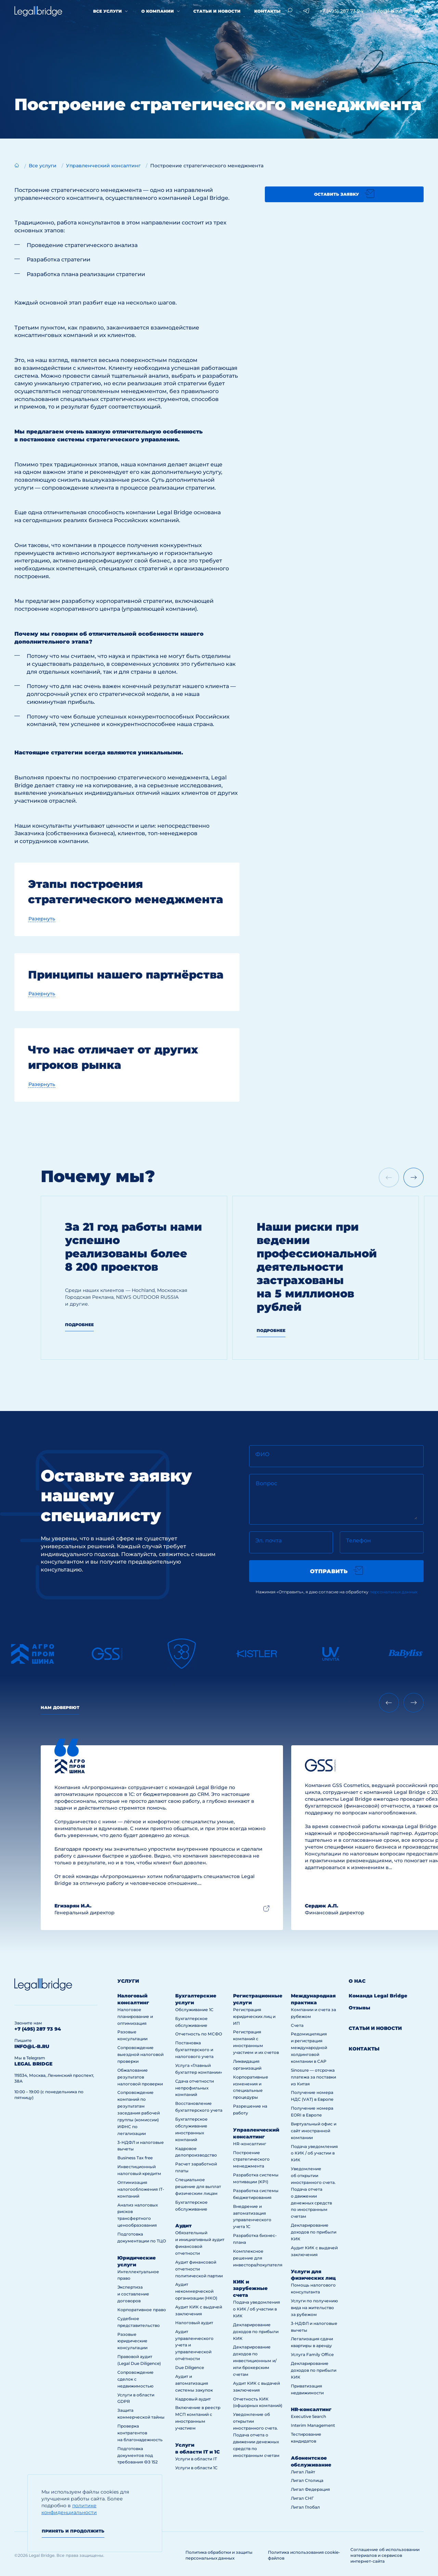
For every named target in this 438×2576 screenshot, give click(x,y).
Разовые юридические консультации (132, 2341)
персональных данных (393, 1591)
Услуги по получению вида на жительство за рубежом (314, 2307)
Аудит (183, 2226)
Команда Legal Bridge (378, 1996)
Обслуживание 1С (194, 2009)
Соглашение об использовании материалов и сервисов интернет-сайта (385, 2555)
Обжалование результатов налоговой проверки (140, 2077)
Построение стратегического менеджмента (251, 2159)
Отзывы (359, 2008)
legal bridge (33, 2064)
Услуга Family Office (312, 2354)
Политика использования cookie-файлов (304, 2555)
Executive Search (308, 2416)
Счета (297, 2025)
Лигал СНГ (302, 2498)
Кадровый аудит (193, 2399)
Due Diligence (189, 2367)
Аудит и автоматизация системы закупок (194, 2383)
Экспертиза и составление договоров (133, 2293)
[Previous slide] (389, 1702)
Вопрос (266, 1483)
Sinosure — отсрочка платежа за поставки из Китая (313, 2077)
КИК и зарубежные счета (250, 2289)
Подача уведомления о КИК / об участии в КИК (256, 2309)
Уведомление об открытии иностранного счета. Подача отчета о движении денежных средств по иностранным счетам (256, 2435)
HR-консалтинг (249, 2143)
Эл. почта (268, 1540)
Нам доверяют (60, 1707)
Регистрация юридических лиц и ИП (254, 2016)
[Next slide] (413, 1177)
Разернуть (41, 919)
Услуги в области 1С (196, 2467)
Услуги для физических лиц (313, 2274)
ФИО (262, 1454)
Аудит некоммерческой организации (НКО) (196, 2291)
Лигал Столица (307, 2480)
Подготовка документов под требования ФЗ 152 (137, 2455)
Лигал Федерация (310, 2489)
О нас (357, 1981)
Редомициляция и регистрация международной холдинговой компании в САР (309, 2047)
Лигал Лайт (303, 2471)
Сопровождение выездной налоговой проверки (140, 2054)
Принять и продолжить (73, 2531)
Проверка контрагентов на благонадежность (140, 2432)
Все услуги (107, 11)
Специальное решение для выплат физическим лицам (198, 2186)
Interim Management (313, 2425)
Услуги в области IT (196, 2458)
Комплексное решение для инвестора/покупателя (257, 2258)
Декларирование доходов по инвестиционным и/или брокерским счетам (254, 2360)
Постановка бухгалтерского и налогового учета (194, 2049)
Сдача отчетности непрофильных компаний (194, 2088)
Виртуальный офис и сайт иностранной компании (313, 2130)
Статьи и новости (217, 11)
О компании (157, 11)
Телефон (358, 1540)
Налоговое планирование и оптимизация (135, 2016)
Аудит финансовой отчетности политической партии (199, 2269)
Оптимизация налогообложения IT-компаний (140, 2189)
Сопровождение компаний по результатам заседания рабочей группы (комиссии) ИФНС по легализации (138, 2113)
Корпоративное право (141, 2309)
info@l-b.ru (386, 11)
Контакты (267, 11)
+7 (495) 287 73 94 (341, 11)
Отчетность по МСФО (198, 2033)
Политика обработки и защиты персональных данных (219, 2555)
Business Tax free (135, 2157)
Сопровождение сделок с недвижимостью (135, 2379)
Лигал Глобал (305, 2507)
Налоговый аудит (194, 2322)
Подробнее (79, 1324)
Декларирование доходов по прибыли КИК (256, 2331)
